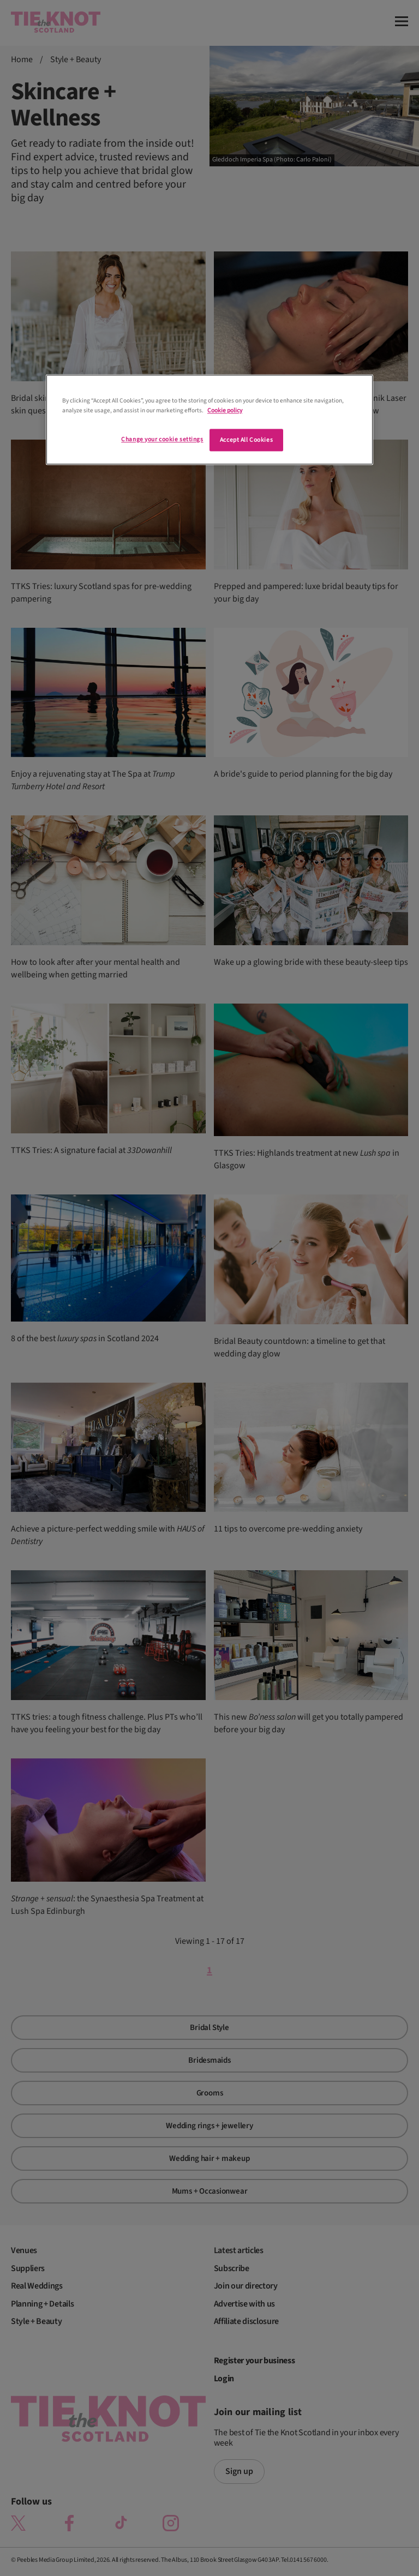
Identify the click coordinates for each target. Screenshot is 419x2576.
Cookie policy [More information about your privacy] (224, 410)
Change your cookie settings (162, 439)
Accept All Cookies (246, 440)
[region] (209, 420)
